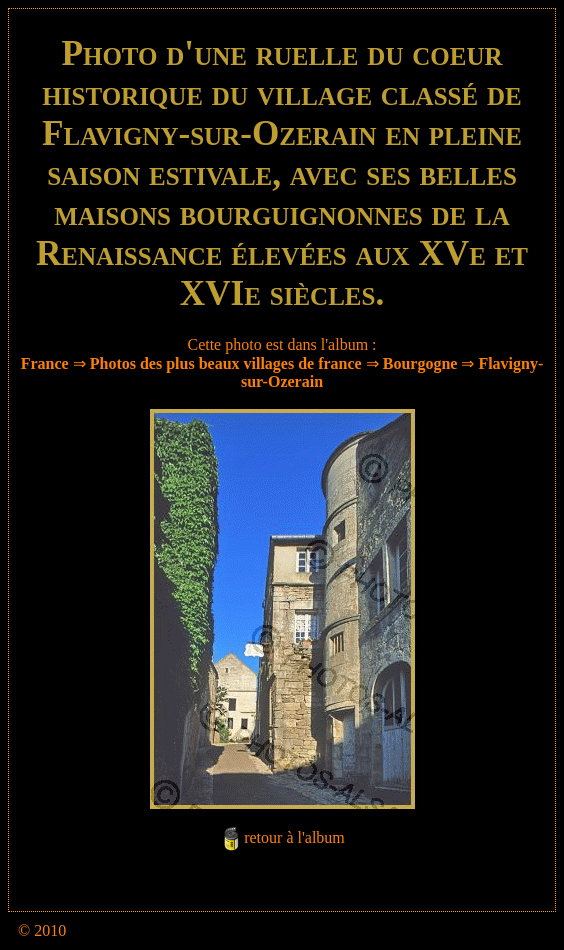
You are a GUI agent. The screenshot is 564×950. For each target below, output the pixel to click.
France (45, 363)
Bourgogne (420, 363)
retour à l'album (294, 837)
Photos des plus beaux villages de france (226, 363)
